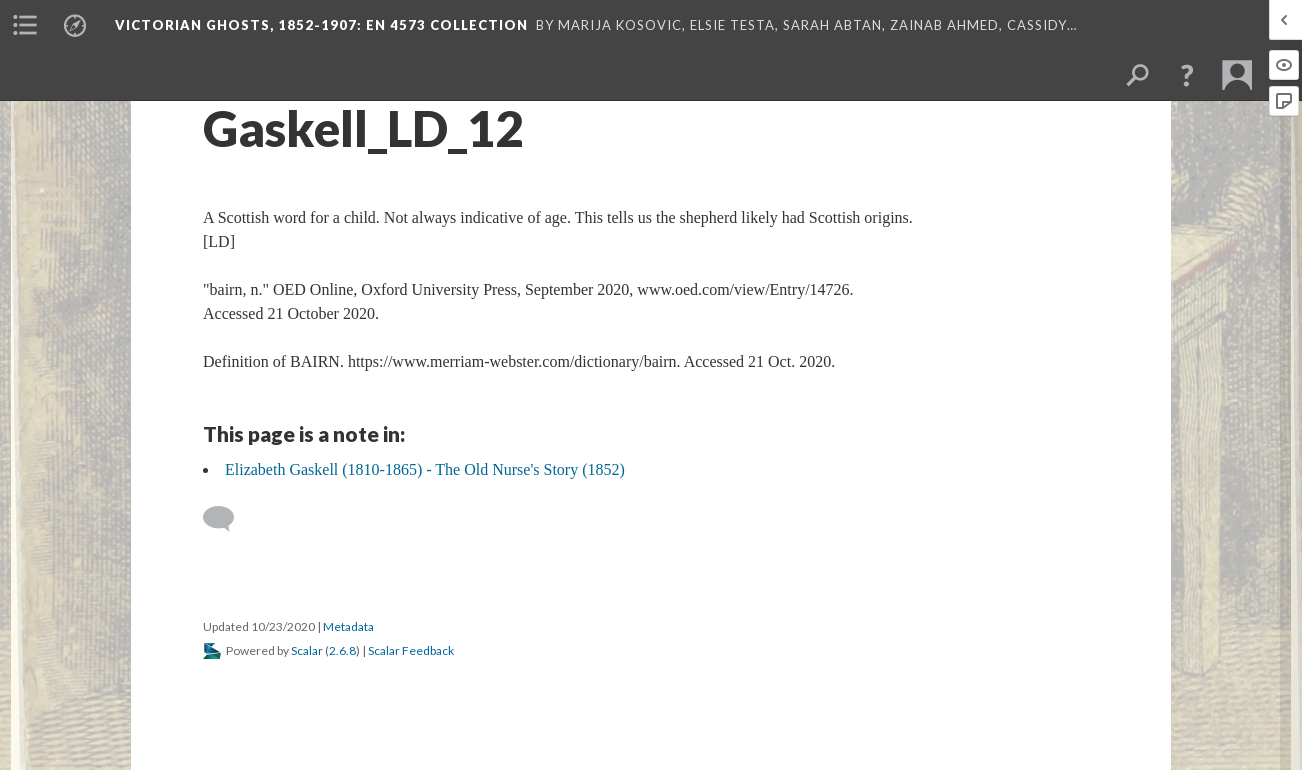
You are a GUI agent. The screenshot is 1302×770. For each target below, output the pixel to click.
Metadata (348, 626)
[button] (1187, 75)
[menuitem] (25, 25)
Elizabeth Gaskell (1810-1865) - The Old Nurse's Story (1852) (425, 469)
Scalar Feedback (411, 650)
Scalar (307, 650)
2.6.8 (342, 650)
